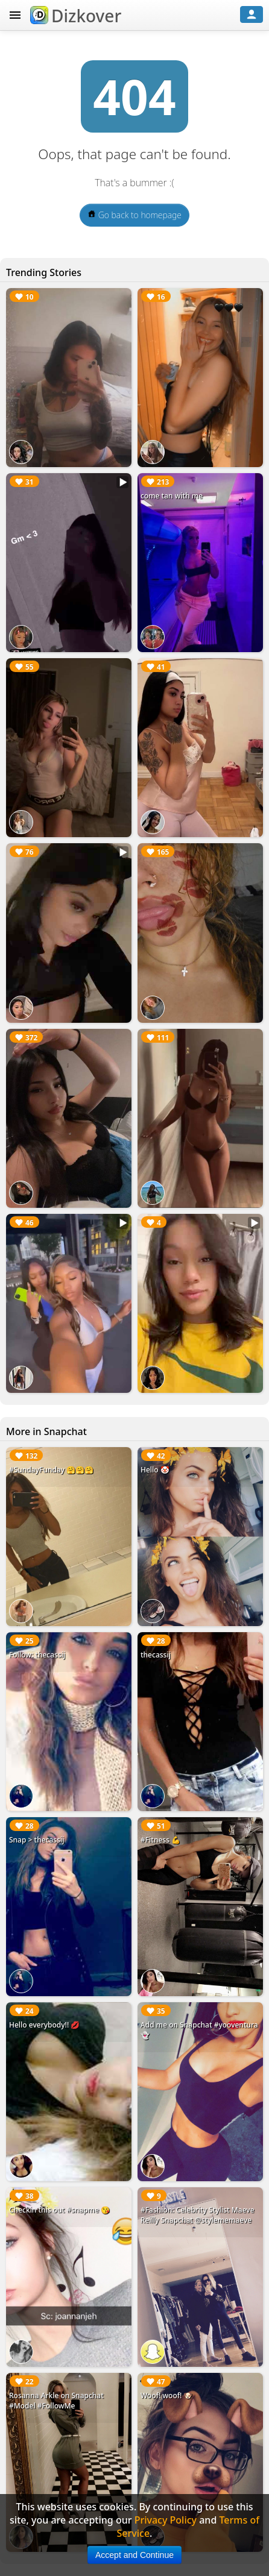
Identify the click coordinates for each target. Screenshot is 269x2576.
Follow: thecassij (37, 1655)
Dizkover (75, 15)
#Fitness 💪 (160, 1840)
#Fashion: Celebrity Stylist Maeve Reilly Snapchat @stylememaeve (198, 2215)
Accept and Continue (134, 2555)
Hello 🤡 (155, 1470)
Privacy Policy (165, 2520)
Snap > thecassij (36, 1840)
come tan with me (172, 496)
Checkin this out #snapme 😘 (59, 2210)
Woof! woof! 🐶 (166, 2395)
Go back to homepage (134, 215)
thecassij (156, 1655)
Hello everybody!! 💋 (44, 2025)
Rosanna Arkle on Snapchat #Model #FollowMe (56, 2400)
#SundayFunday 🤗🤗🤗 (51, 1470)
